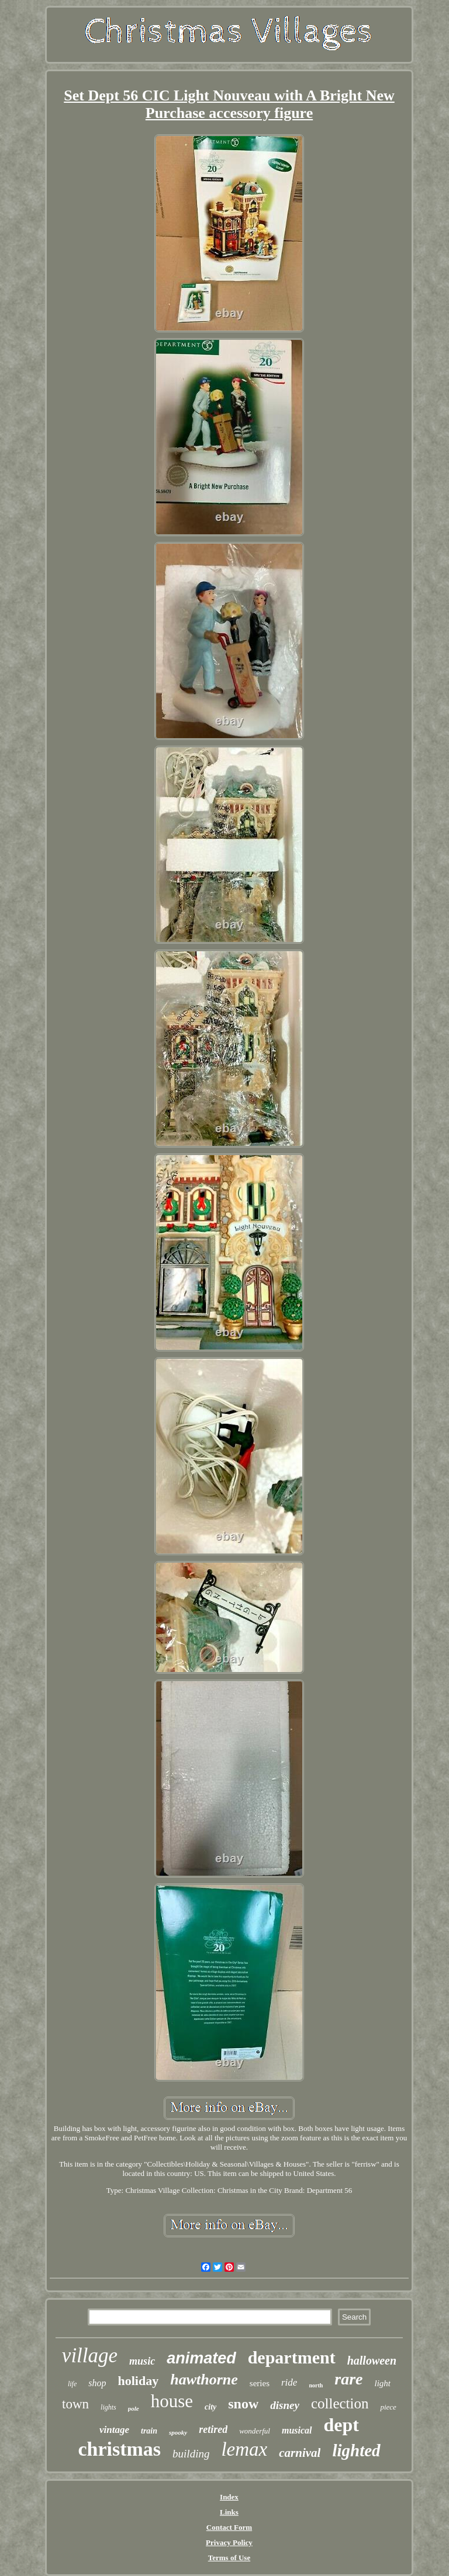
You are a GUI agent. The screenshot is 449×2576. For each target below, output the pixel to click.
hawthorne (204, 2379)
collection (340, 2403)
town (75, 2404)
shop (97, 2383)
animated (201, 2358)
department (292, 2357)
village (90, 2355)
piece (388, 2407)
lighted (356, 2450)
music (142, 2361)
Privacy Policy (229, 2542)
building (190, 2454)
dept (341, 2424)
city (210, 2407)
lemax (244, 2449)
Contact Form (229, 2527)
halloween (371, 2360)
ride (289, 2382)
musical (297, 2430)
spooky (178, 2432)
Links (229, 2512)
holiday (138, 2380)
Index (229, 2496)
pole (133, 2408)
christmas (119, 2449)
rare (348, 2379)
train (149, 2430)
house (172, 2401)
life (72, 2384)
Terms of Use (229, 2557)
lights (108, 2407)
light (383, 2383)
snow (243, 2403)
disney (284, 2405)
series (260, 2383)
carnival (299, 2453)
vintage (114, 2429)
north (316, 2385)
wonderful (254, 2430)
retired (213, 2429)
